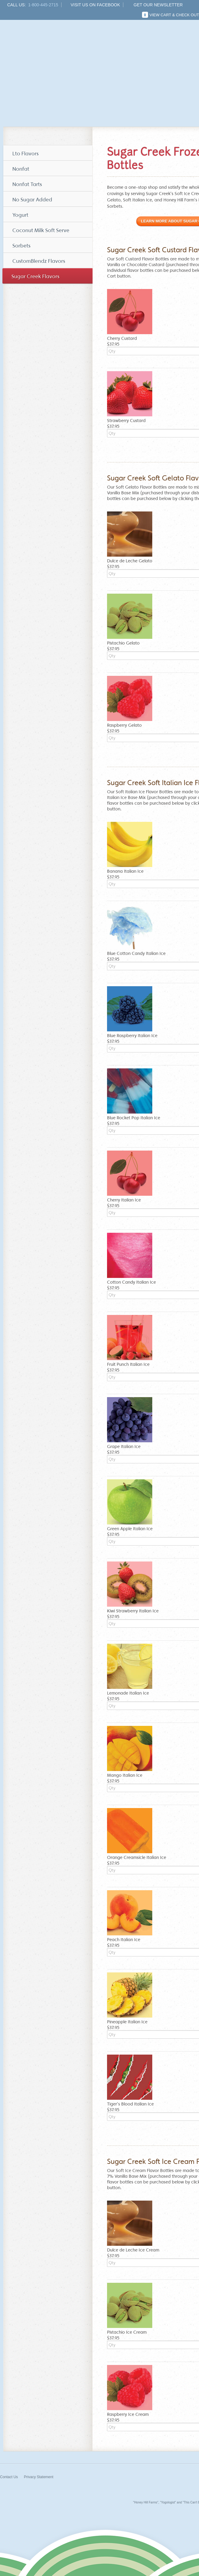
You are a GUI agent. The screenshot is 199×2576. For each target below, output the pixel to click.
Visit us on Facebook (95, 4)
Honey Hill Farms (51, 51)
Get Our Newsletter (158, 4)
